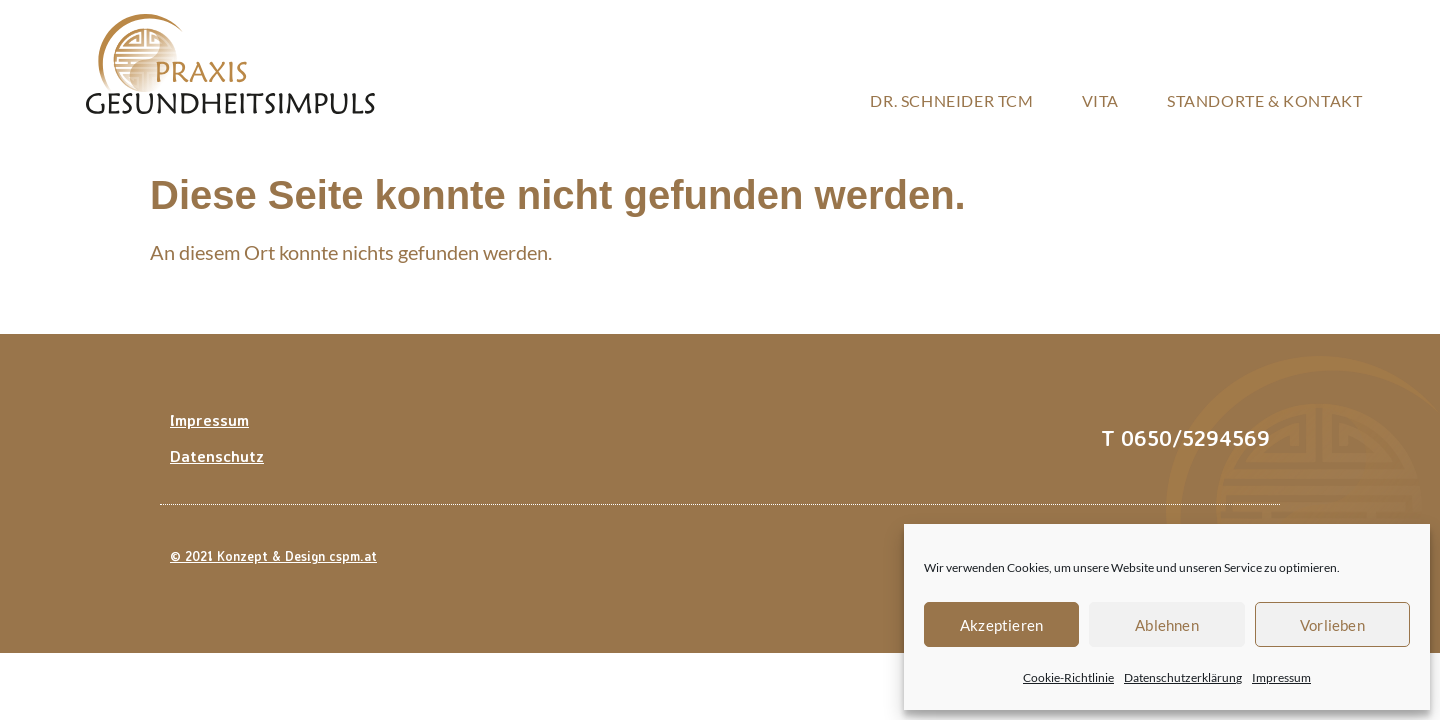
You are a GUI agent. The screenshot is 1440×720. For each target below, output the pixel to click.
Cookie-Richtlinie (1068, 677)
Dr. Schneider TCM (951, 100)
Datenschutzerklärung (1183, 677)
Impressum (1281, 677)
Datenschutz (217, 456)
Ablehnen (1167, 625)
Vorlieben (1332, 625)
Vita (1100, 100)
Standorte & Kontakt (1264, 100)
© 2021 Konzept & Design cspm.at (273, 556)
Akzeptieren (1001, 625)
